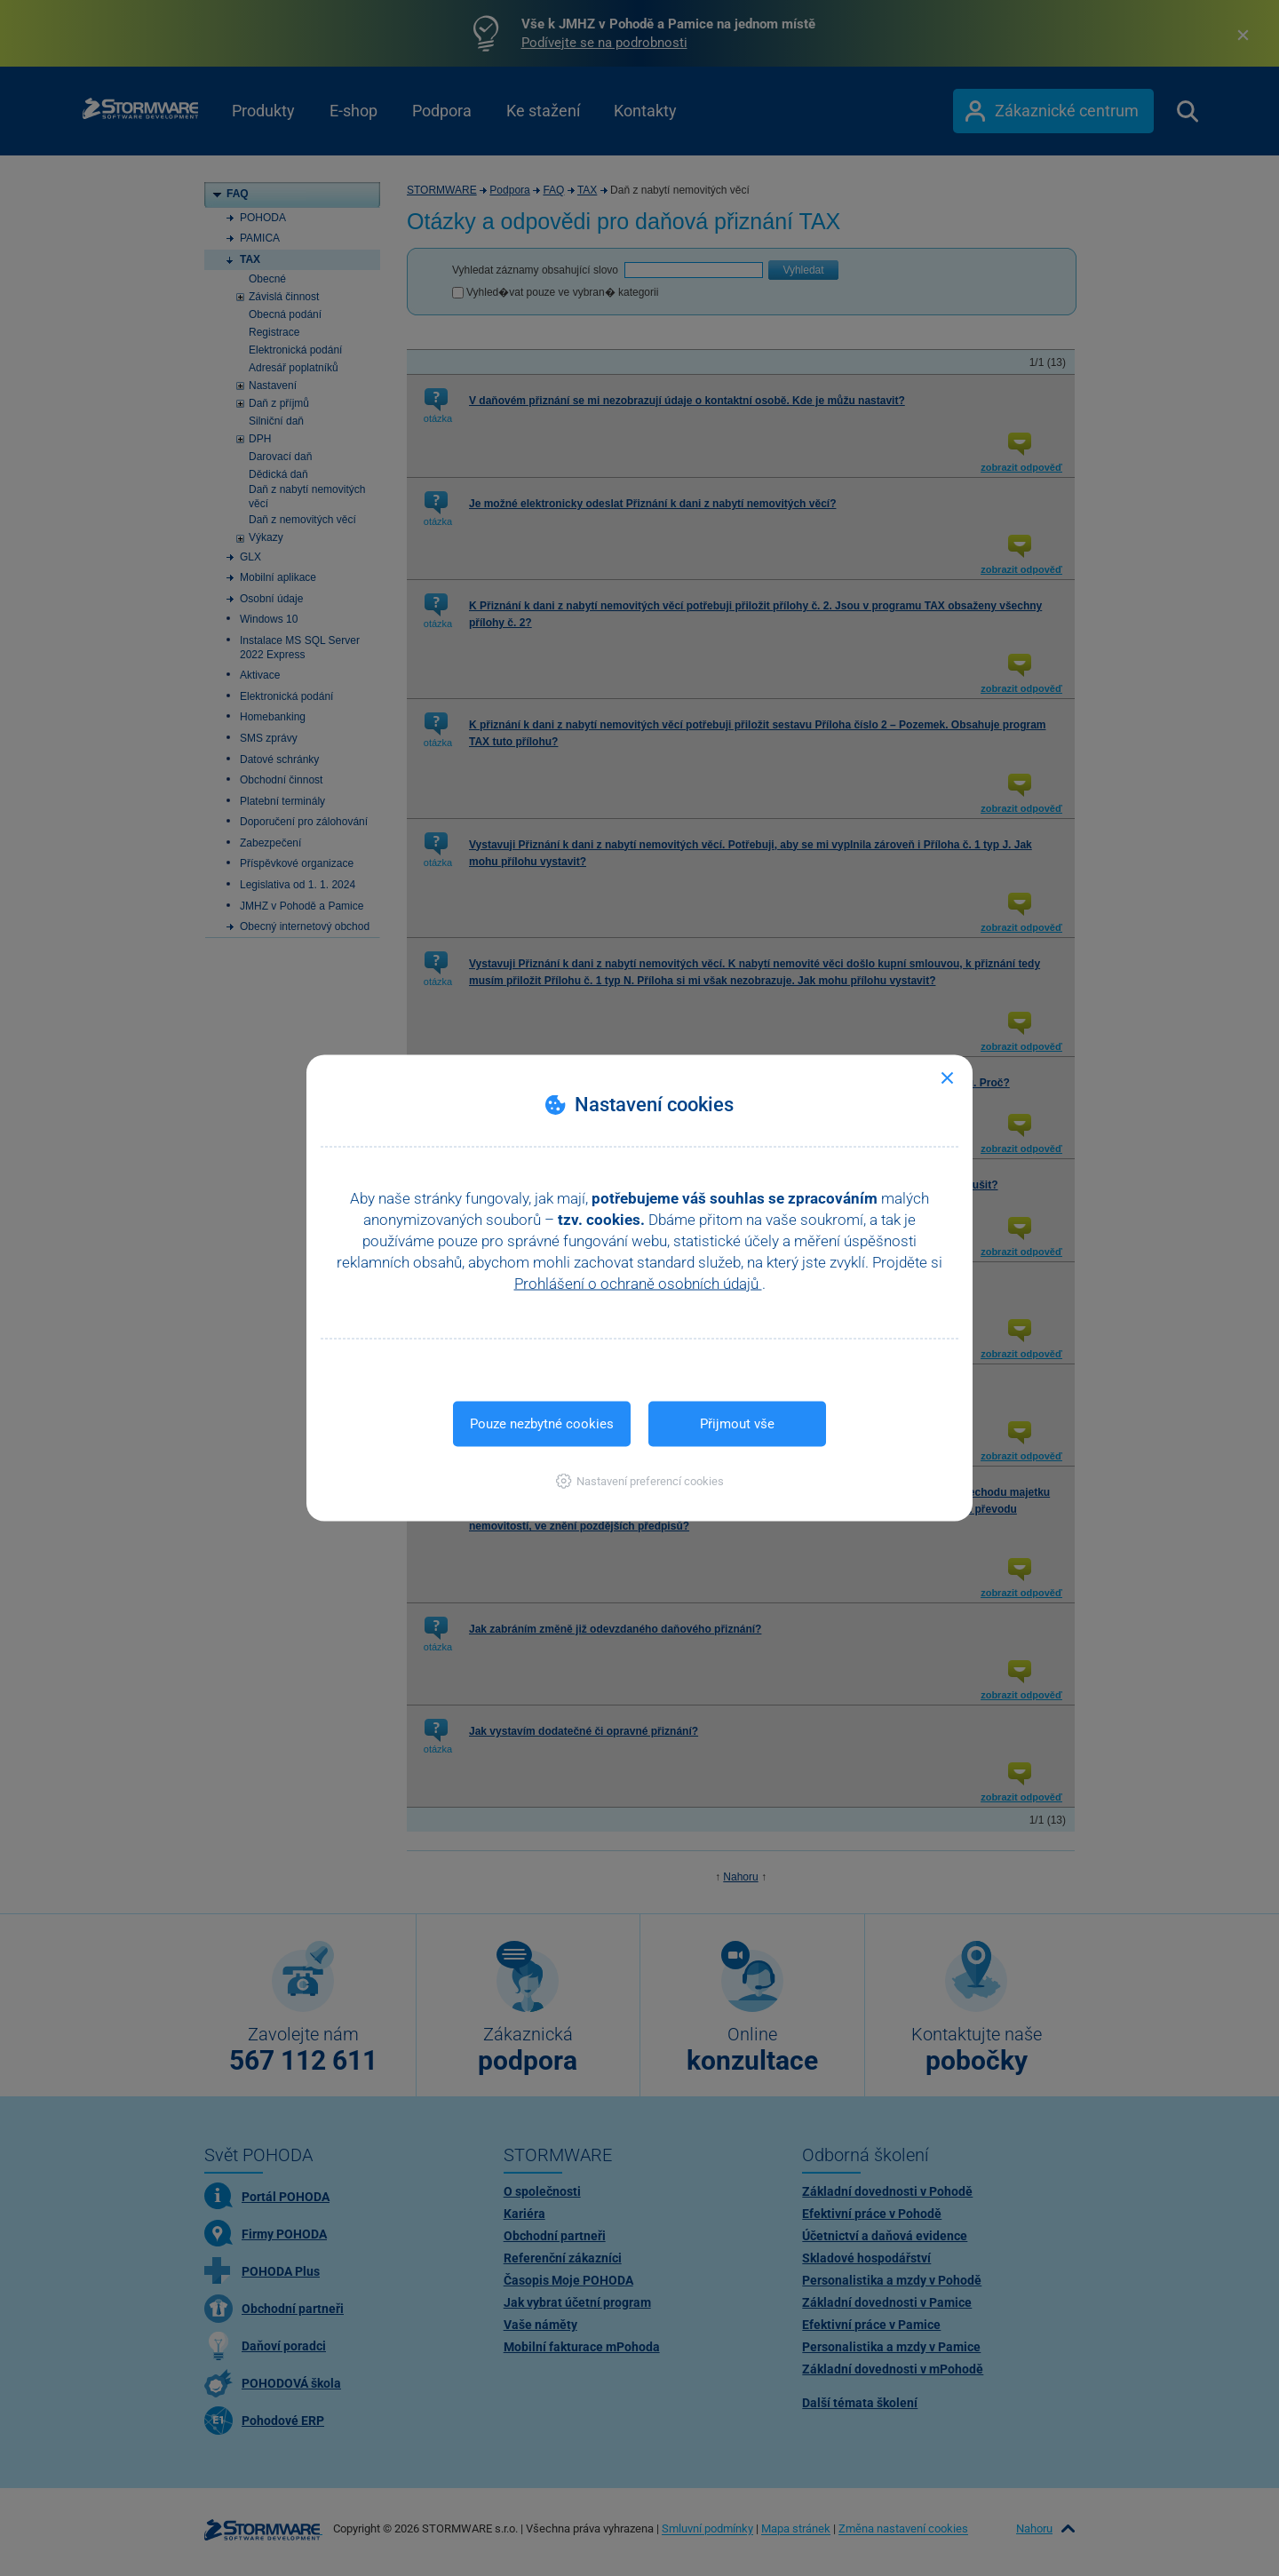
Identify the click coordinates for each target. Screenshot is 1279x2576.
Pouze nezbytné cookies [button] (542, 1424)
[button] (640, 1481)
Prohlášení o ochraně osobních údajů (638, 1283)
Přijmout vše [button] (737, 1424)
